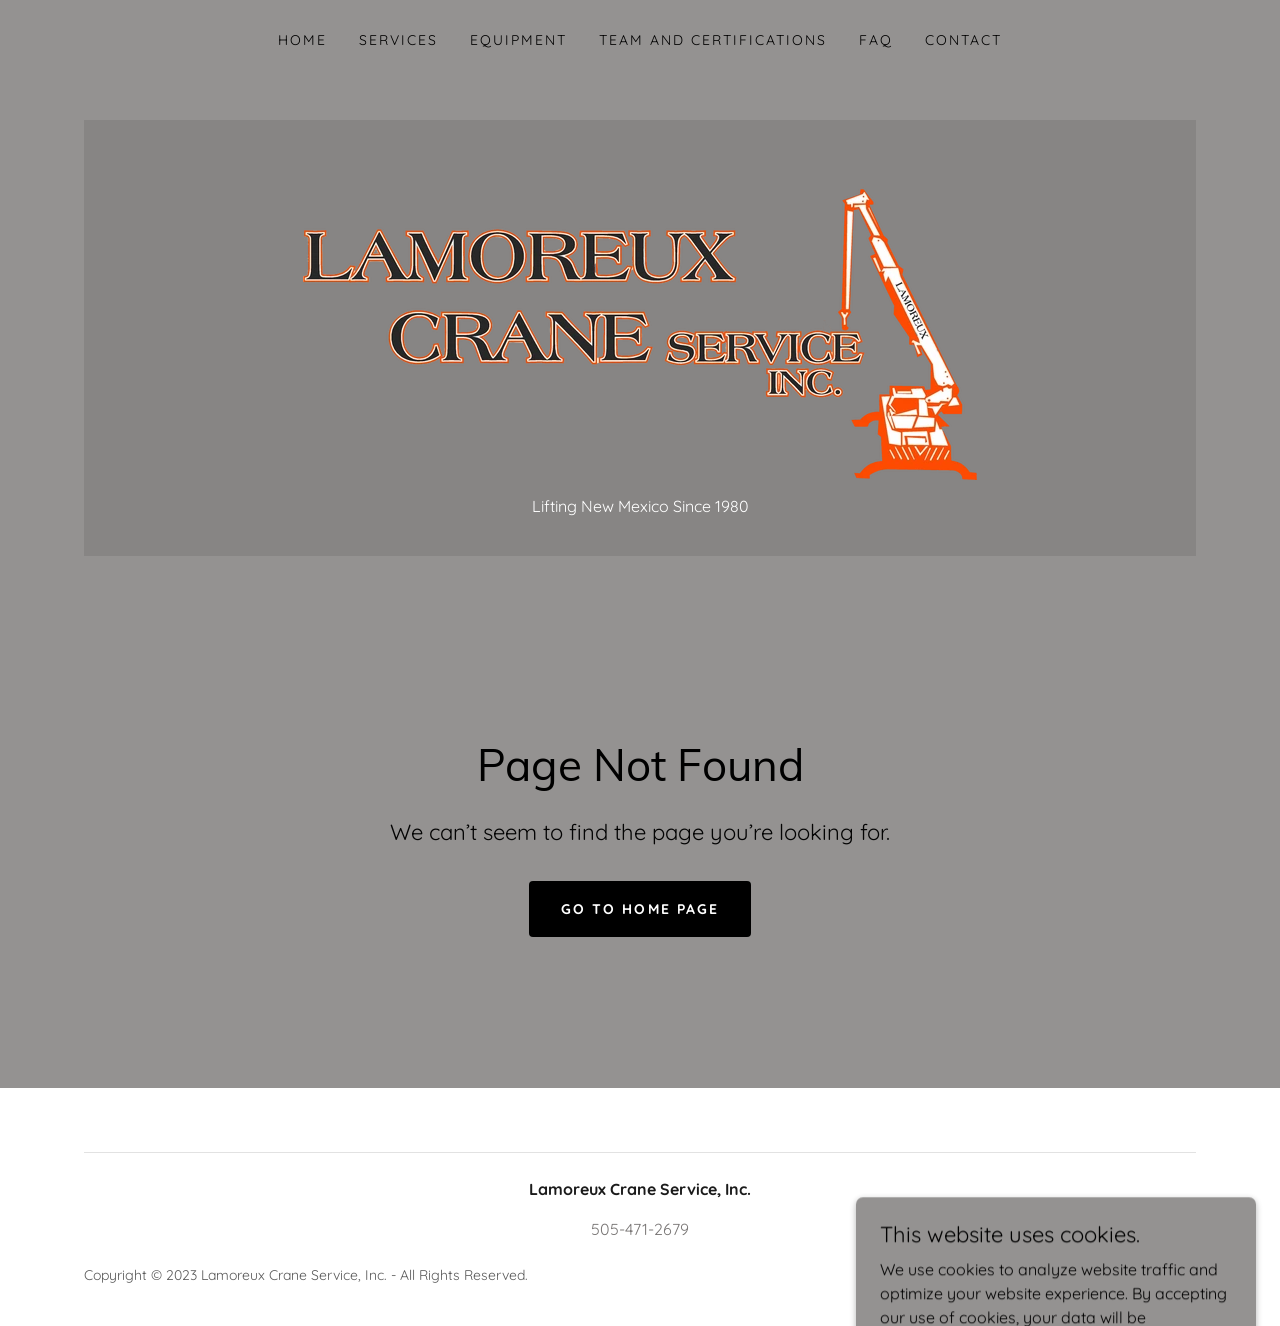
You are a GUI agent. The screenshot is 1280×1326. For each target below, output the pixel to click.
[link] (640, 318)
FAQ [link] (876, 40)
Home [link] (302, 40)
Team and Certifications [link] (713, 40)
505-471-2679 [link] (640, 1229)
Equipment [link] (518, 40)
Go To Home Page (639, 909)
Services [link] (398, 40)
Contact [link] (963, 40)
